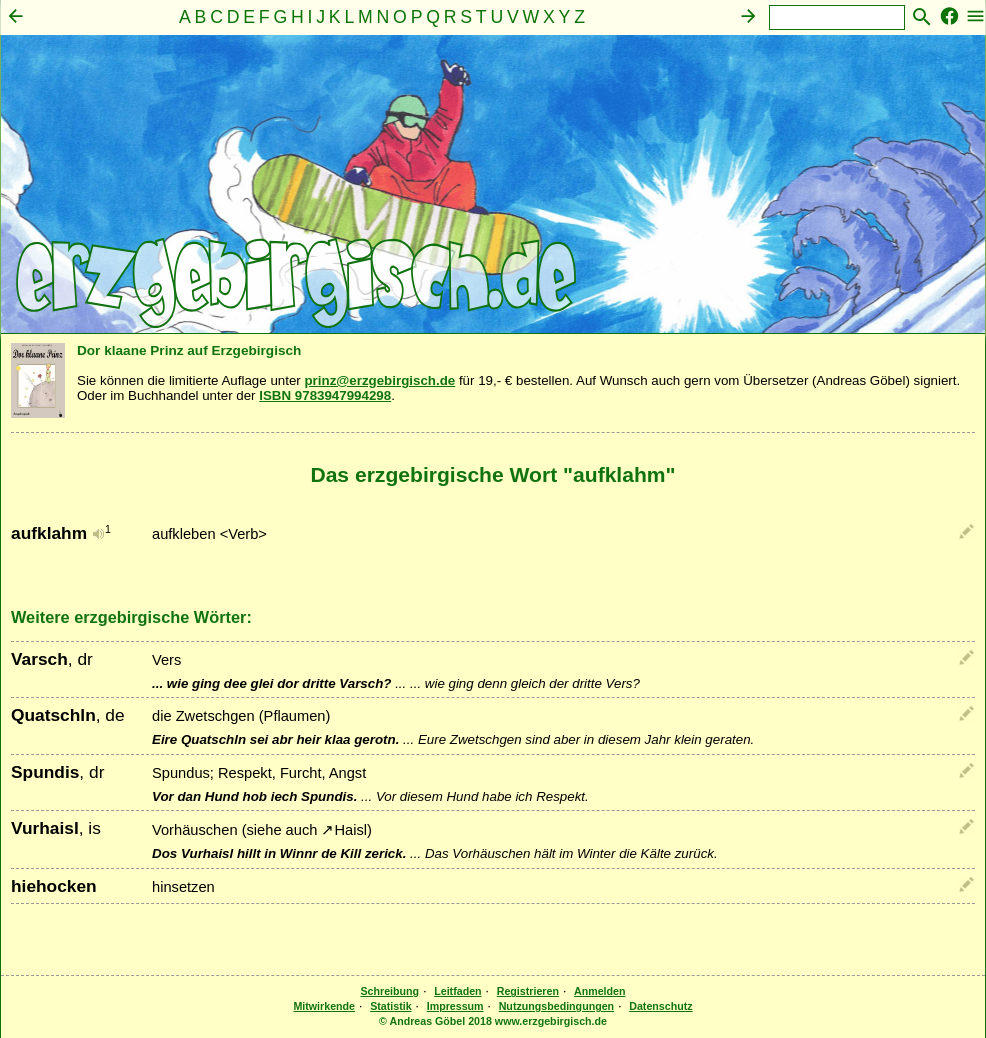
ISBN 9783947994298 (325, 395)
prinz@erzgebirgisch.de (379, 380)
